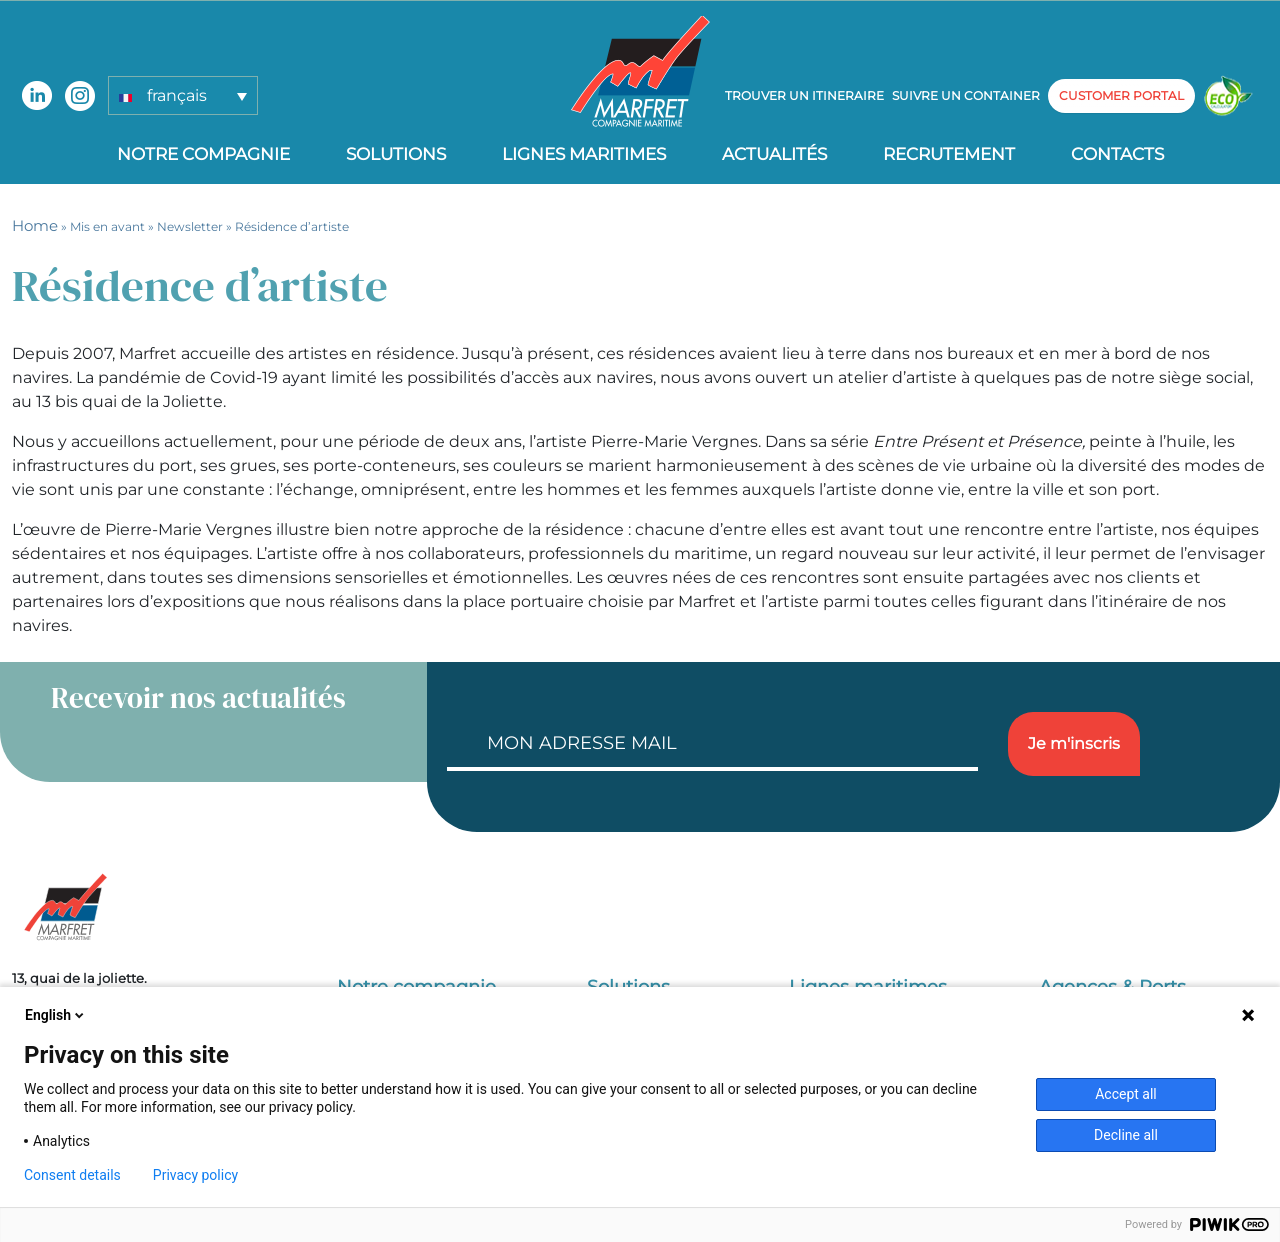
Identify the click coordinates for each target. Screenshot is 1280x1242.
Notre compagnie (203, 154)
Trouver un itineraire (804, 95)
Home (35, 225)
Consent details (72, 1175)
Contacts (1117, 154)
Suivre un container (966, 95)
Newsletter (190, 226)
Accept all (1126, 1094)
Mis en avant (107, 226)
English (56, 1015)
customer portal (1121, 95)
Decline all (1126, 1135)
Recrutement (949, 154)
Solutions (396, 154)
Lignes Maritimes (584, 154)
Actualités (774, 154)
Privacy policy (195, 1175)
